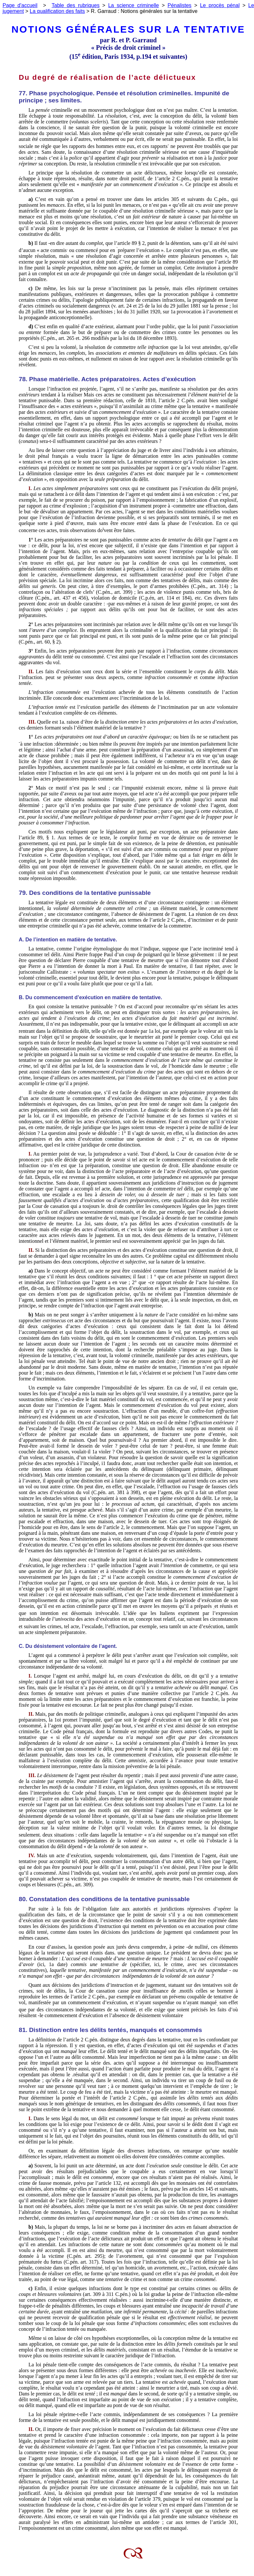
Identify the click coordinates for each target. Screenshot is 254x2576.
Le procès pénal (219, 5)
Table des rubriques (76, 5)
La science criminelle (133, 5)
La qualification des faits (57, 11)
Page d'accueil (20, 5)
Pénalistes (179, 5)
